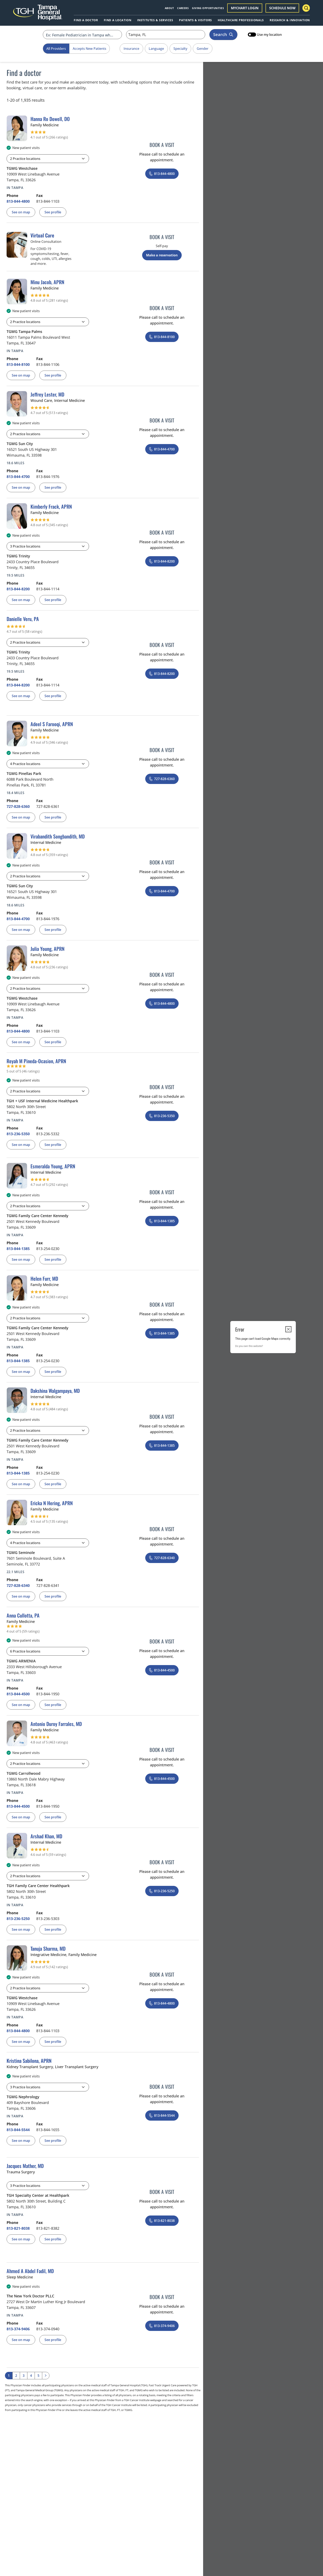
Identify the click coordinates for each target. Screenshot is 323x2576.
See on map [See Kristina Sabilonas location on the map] (21, 2140)
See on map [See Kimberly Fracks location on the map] (21, 600)
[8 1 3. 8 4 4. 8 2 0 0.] (18, 589)
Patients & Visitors (195, 20)
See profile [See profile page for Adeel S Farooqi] (52, 817)
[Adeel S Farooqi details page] (17, 733)
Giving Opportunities (208, 8)
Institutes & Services (155, 20)
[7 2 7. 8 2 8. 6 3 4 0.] (18, 1585)
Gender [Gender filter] (202, 48)
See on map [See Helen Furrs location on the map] (21, 1371)
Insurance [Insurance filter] (131, 48)
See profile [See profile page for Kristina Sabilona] (52, 2140)
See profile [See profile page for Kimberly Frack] (52, 600)
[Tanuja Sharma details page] (17, 1958)
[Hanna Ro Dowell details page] (17, 128)
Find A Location (117, 20)
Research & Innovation (290, 20)
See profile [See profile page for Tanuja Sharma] (52, 2041)
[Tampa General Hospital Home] (37, 15)
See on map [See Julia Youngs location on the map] (21, 1042)
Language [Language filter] (156, 48)
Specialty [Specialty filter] (180, 48)
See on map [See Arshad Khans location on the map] (21, 1929)
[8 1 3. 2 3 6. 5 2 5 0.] (18, 1918)
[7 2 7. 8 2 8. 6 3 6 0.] (18, 806)
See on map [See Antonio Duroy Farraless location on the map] (21, 1817)
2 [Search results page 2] (16, 2375)
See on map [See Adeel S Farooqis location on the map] (21, 817)
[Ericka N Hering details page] (17, 1512)
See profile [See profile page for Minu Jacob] (52, 375)
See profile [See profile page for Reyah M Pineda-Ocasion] (52, 1144)
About (169, 8)
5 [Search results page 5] (38, 2375)
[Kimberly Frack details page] (17, 516)
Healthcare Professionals (241, 20)
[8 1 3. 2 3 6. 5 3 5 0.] (18, 1134)
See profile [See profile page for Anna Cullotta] (52, 1705)
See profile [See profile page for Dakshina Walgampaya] (52, 1484)
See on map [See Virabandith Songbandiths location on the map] (21, 929)
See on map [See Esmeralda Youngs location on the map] (21, 1259)
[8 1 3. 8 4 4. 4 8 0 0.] (18, 201)
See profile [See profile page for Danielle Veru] (52, 696)
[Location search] (165, 34)
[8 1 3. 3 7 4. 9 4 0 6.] (18, 2329)
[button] (48, 158)
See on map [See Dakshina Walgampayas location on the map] (21, 1484)
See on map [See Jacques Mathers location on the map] (21, 2239)
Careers (183, 8)
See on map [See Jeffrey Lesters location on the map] (21, 487)
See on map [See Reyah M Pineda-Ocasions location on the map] (21, 1144)
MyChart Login (245, 8)
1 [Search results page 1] (9, 2375)
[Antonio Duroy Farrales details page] (17, 1733)
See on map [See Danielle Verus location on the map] (21, 696)
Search (223, 34)
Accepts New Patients (89, 48)
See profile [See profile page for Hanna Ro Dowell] (52, 212)
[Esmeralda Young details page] (17, 1176)
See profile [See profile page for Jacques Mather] (52, 2239)
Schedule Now (282, 8)
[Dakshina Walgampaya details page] (17, 1400)
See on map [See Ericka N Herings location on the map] (21, 1596)
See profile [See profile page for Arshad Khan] (52, 1929)
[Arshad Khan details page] (17, 1845)
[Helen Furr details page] (17, 1288)
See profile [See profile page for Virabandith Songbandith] (52, 929)
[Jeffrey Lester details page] (17, 404)
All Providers (56, 48)
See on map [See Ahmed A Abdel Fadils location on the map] (21, 2340)
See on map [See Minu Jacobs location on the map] (21, 375)
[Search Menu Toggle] (306, 8)
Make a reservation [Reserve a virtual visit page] (162, 255)
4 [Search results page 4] (31, 2375)
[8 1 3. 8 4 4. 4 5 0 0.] (18, 1694)
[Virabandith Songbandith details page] (17, 846)
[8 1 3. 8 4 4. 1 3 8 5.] (18, 1248)
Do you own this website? (249, 1346)
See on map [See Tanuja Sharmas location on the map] (21, 2041)
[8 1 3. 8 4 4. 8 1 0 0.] (18, 364)
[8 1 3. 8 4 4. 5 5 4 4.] (18, 2130)
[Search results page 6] (45, 2375)
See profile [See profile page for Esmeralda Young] (52, 1259)
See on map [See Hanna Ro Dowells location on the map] (21, 212)
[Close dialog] (288, 1329)
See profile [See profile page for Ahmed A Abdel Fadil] (52, 2340)
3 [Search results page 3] (24, 2375)
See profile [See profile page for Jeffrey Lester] (52, 487)
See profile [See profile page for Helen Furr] (52, 1371)
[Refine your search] (82, 34)
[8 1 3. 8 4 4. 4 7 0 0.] (18, 476)
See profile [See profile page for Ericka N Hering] (52, 1596)
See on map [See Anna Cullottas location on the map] (21, 1705)
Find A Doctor (86, 20)
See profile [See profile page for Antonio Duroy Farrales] (52, 1817)
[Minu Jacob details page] (17, 291)
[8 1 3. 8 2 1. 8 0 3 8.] (18, 2228)
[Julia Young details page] (17, 958)
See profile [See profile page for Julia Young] (52, 1042)
